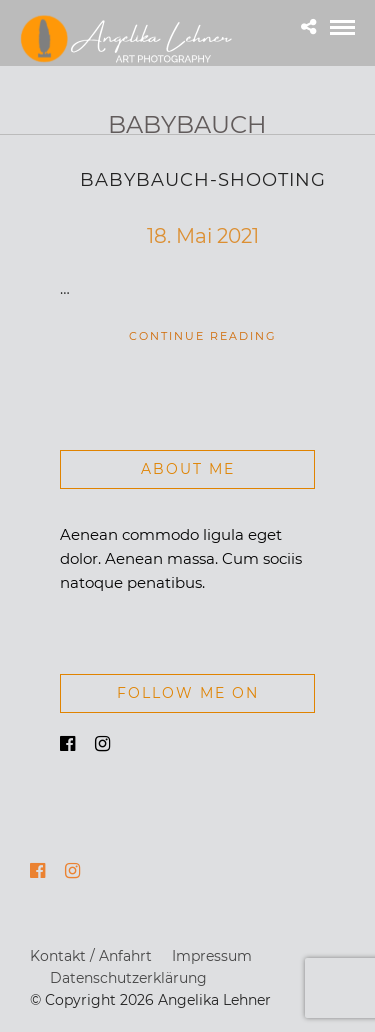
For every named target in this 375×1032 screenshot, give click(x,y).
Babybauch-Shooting (203, 180)
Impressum (212, 956)
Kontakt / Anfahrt (91, 956)
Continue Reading (203, 336)
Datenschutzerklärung (128, 978)
